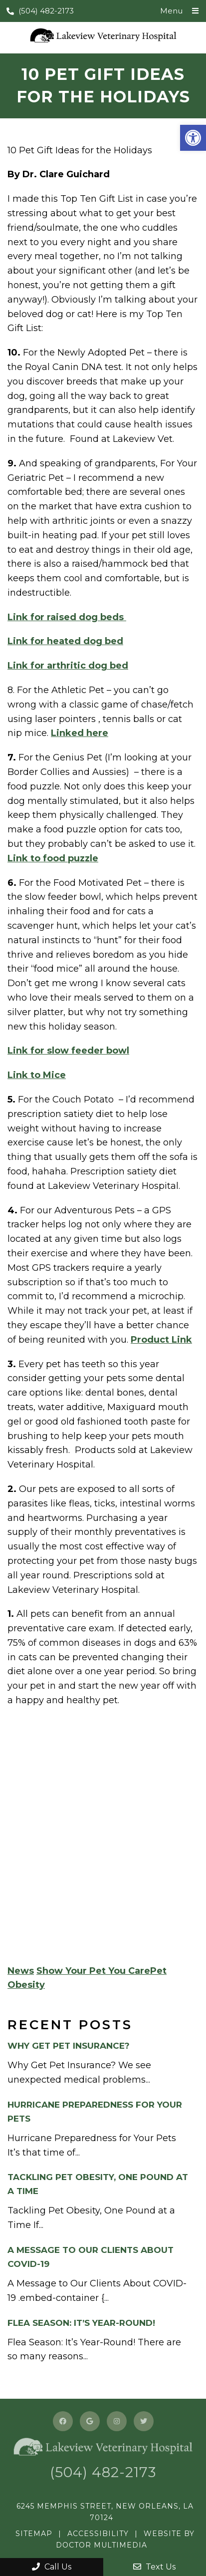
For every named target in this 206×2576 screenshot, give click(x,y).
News (20, 1970)
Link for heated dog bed (65, 641)
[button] (193, 138)
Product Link (161, 1339)
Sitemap (33, 2533)
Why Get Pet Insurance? (68, 2046)
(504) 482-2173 (40, 10)
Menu (171, 10)
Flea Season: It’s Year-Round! (81, 2323)
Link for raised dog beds (66, 617)
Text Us (154, 2567)
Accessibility (98, 2533)
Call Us (51, 2567)
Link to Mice (36, 1075)
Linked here (79, 733)
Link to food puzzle (52, 858)
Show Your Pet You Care (93, 1970)
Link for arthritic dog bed (67, 665)
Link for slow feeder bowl (68, 1050)
